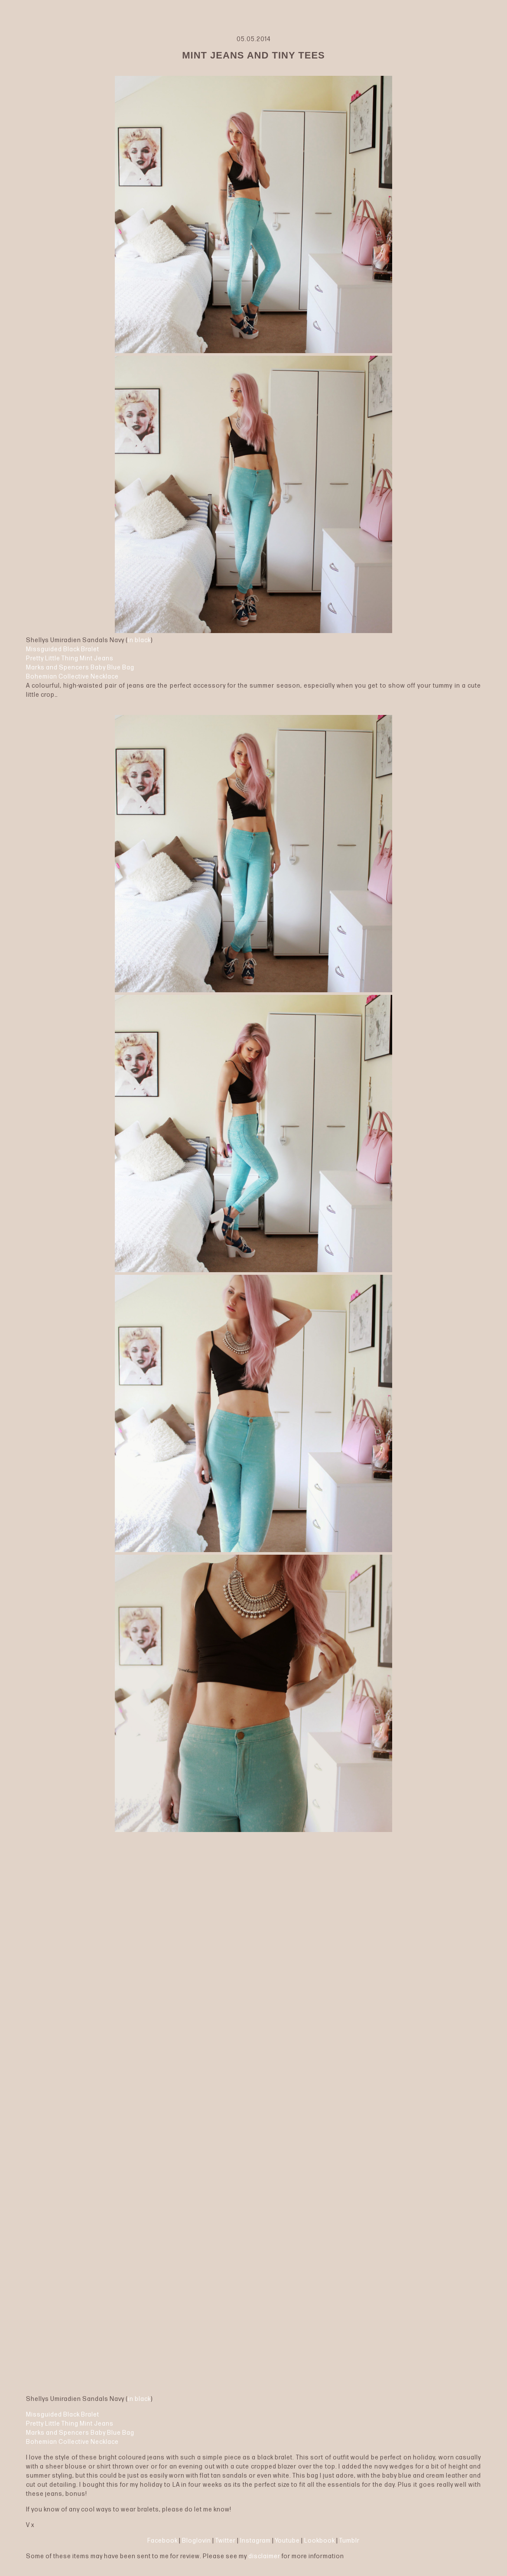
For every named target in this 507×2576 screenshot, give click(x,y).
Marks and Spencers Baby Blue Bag (80, 667)
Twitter (225, 2540)
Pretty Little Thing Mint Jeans (70, 658)
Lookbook (319, 2540)
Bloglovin (196, 2540)
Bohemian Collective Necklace (72, 676)
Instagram (255, 2540)
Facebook (162, 2540)
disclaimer (264, 2556)
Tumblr (349, 2540)
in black (139, 640)
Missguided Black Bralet (62, 649)
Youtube (287, 2540)
